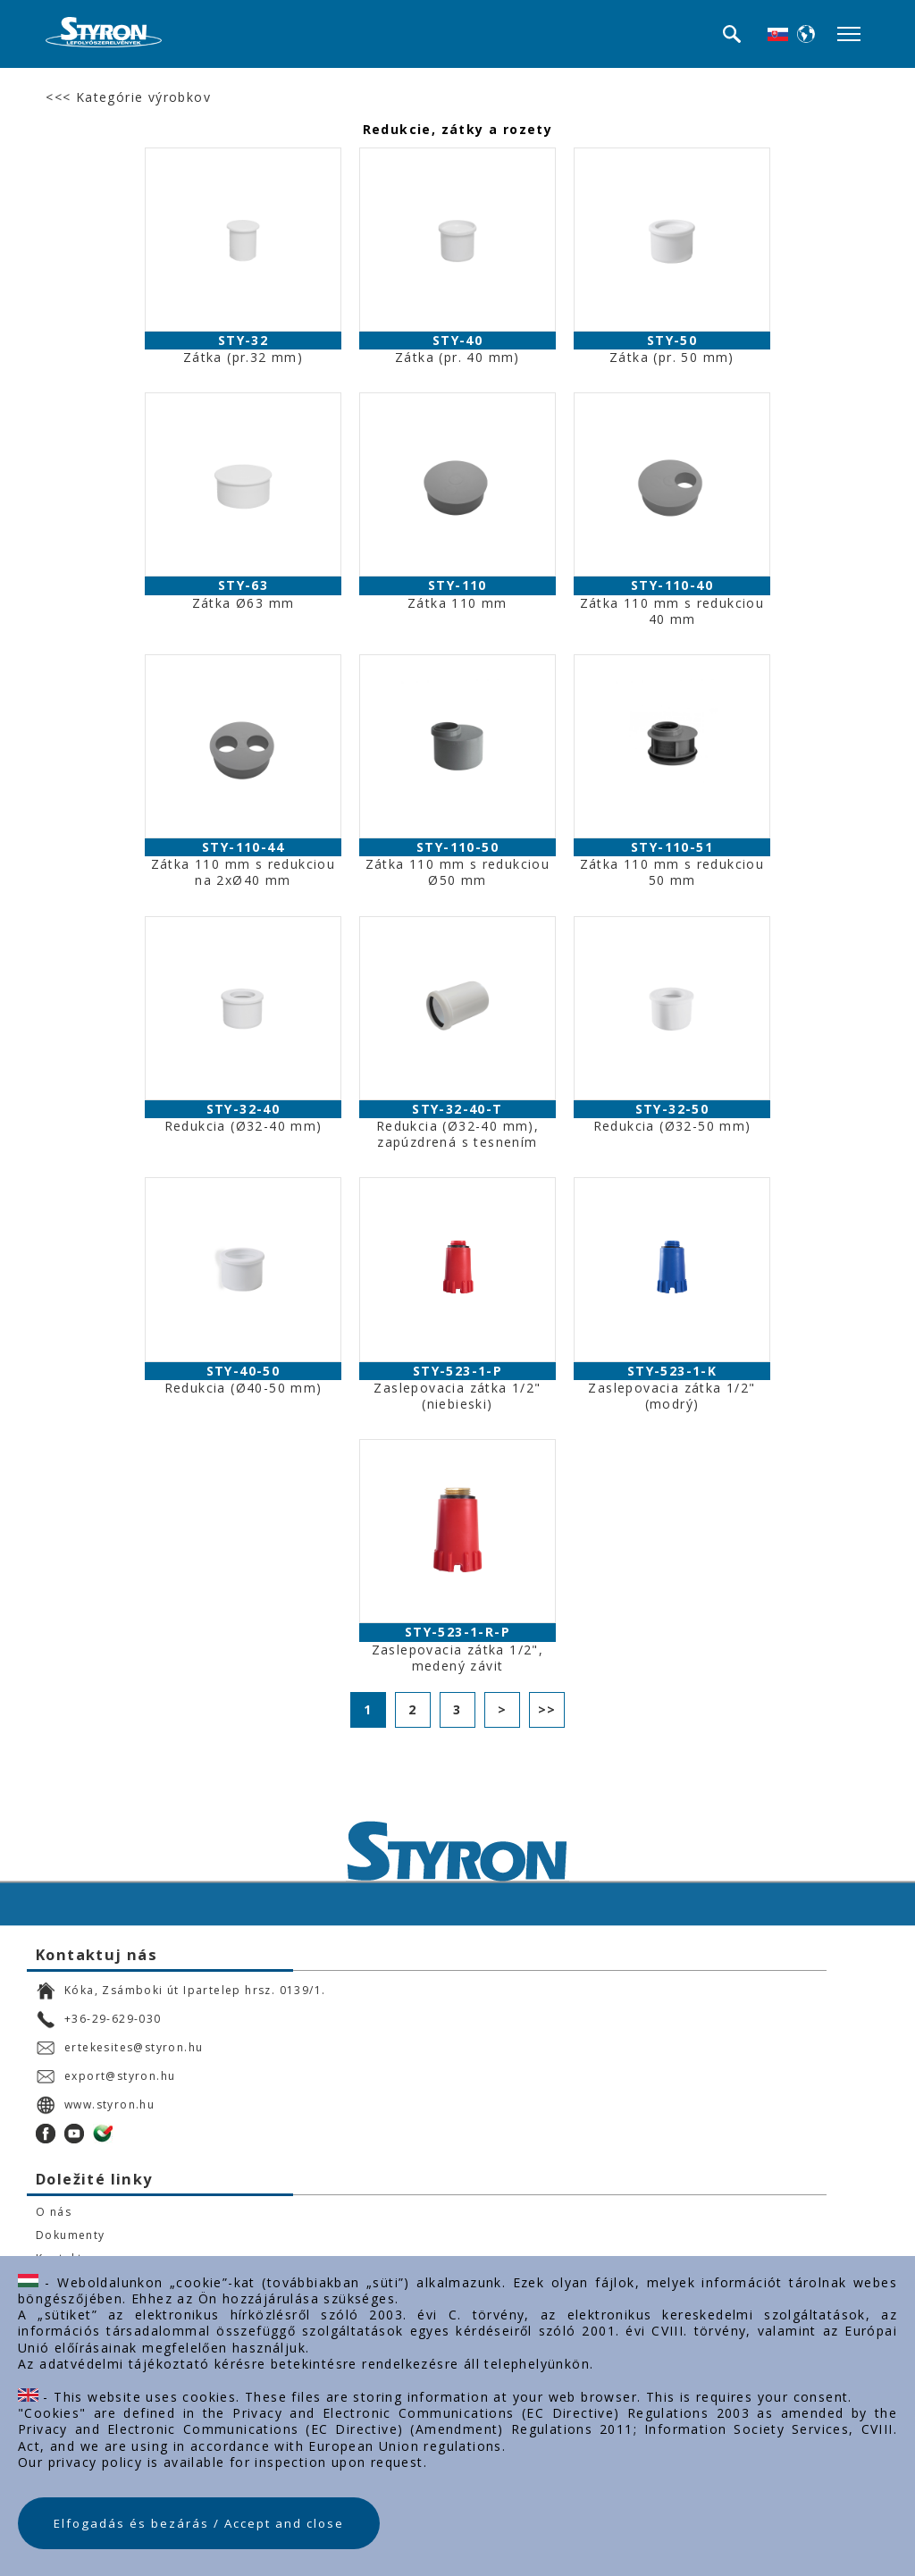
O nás (53, 2212)
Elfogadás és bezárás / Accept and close (199, 2523)
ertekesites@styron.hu (119, 2048)
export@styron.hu (105, 2076)
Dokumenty (70, 2235)
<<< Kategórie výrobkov (128, 96)
